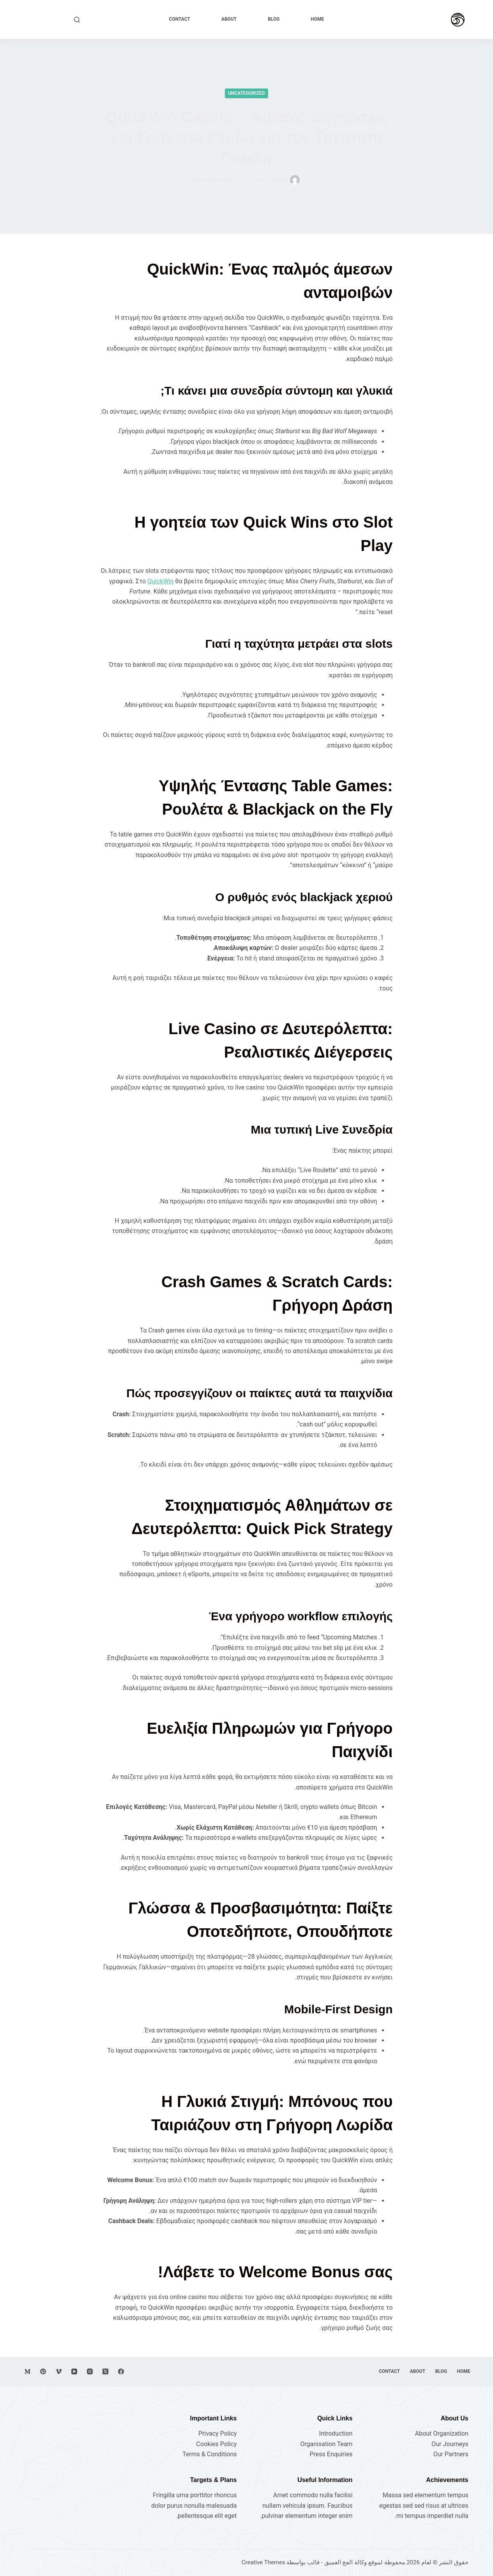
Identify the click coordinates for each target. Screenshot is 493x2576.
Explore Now (49, 19)
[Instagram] (90, 2371)
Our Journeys (449, 2444)
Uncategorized (246, 93)
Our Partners (450, 2454)
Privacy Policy (217, 2433)
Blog (273, 19)
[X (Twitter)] (105, 2371)
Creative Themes (263, 2562)
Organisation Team (326, 2444)
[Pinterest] (43, 2371)
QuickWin (160, 581)
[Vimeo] (59, 2371)
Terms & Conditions (209, 2454)
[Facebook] (121, 2371)
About (229, 19)
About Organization (441, 2433)
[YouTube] (74, 2371)
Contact (179, 19)
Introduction (336, 2433)
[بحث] (77, 20)
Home (317, 19)
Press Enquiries (331, 2454)
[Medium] (27, 2371)
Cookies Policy (216, 2444)
